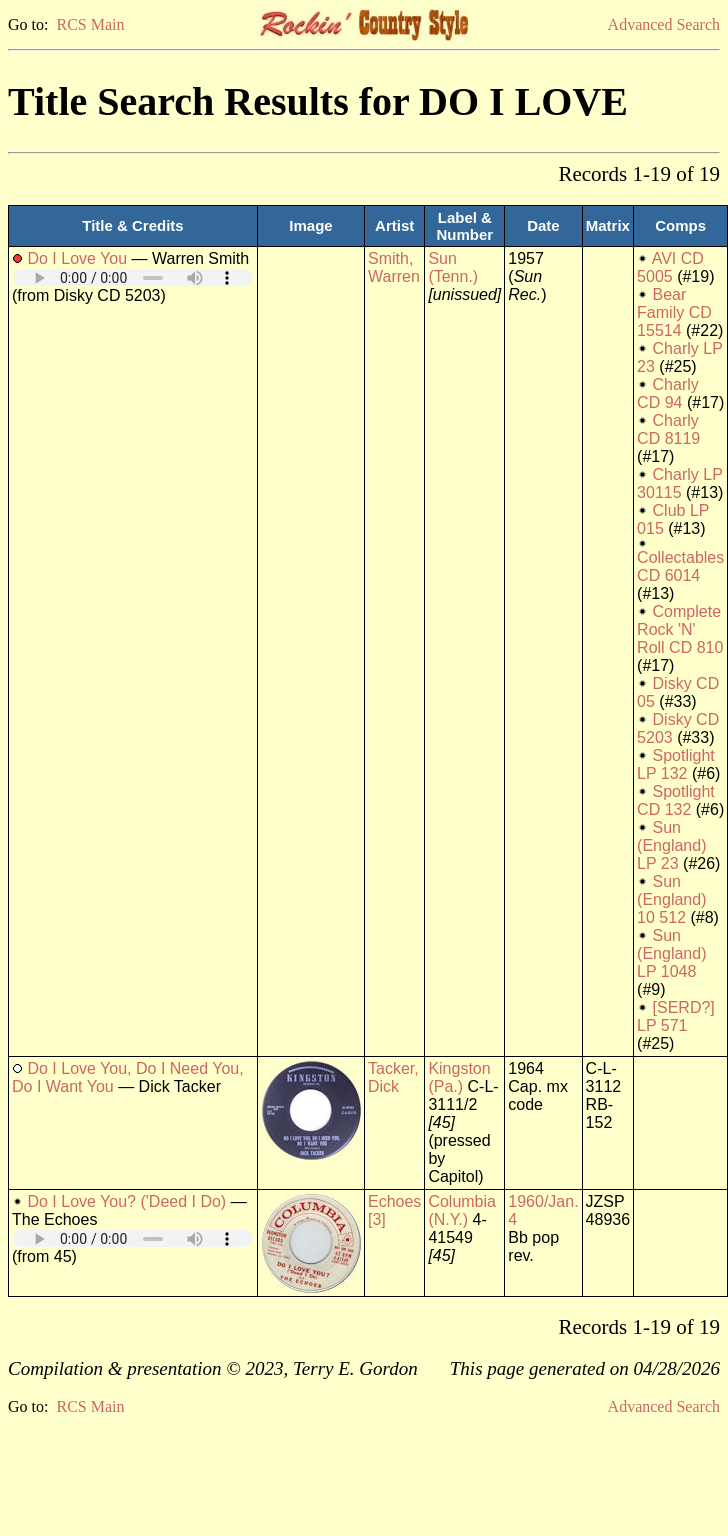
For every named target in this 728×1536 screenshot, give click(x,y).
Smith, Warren (394, 267)
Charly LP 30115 (679, 483)
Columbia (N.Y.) (462, 1210)
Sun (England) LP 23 (671, 845)
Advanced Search (664, 24)
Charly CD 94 (668, 393)
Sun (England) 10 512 (671, 899)
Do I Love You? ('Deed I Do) (126, 1201)
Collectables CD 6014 (680, 566)
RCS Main (90, 24)
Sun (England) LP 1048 (671, 953)
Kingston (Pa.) (459, 1077)
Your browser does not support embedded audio (133, 277)
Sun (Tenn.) (453, 267)
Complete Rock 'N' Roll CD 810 (680, 629)
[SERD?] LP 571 (676, 1016)
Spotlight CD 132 (676, 800)
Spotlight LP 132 (676, 764)
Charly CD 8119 (668, 429)
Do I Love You (77, 258)
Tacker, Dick (393, 1077)
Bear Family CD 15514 (674, 312)
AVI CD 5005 (670, 267)
